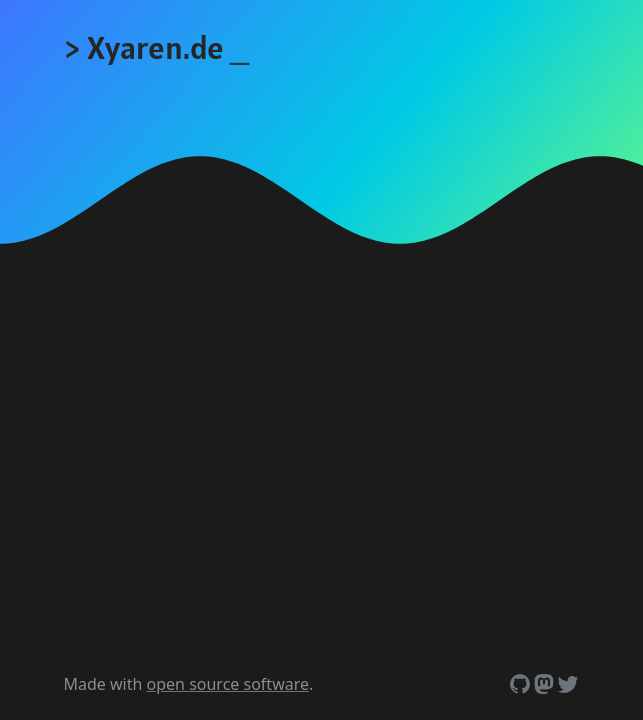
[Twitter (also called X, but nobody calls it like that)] (568, 684)
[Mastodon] (544, 684)
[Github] (520, 684)
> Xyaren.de (156, 47)
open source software (228, 684)
